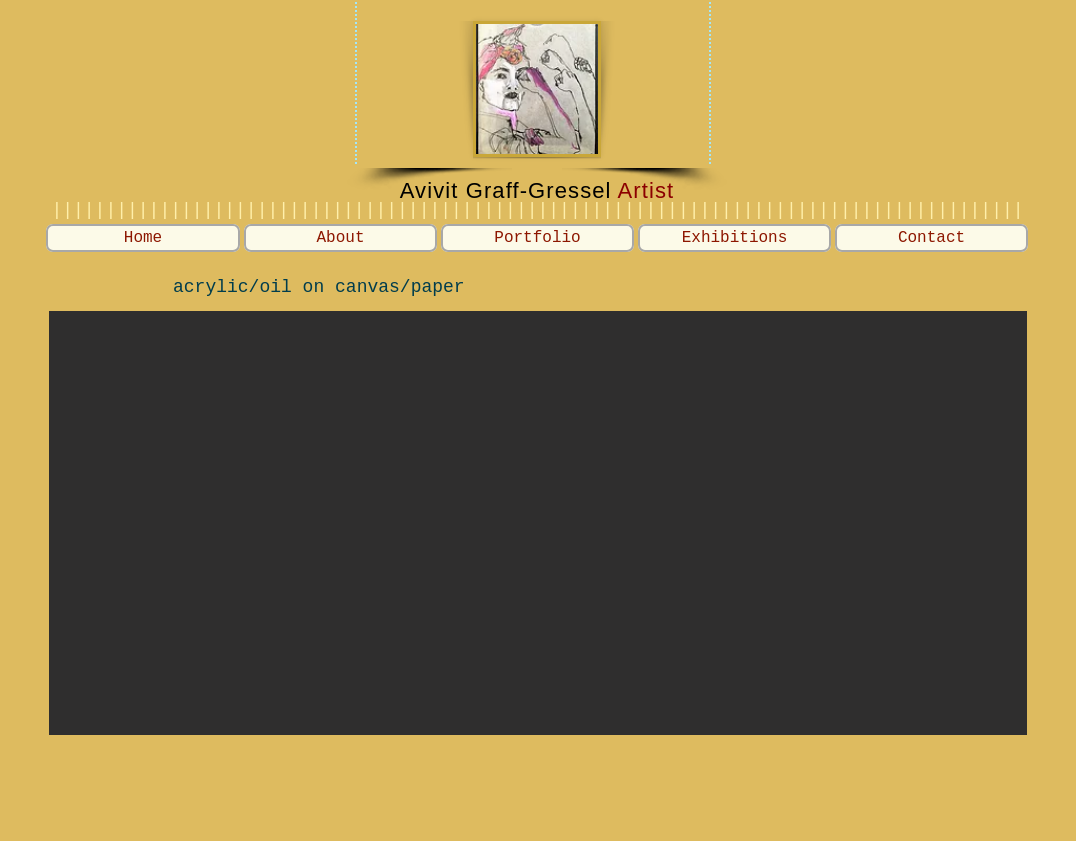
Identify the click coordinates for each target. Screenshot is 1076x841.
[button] (537, 238)
